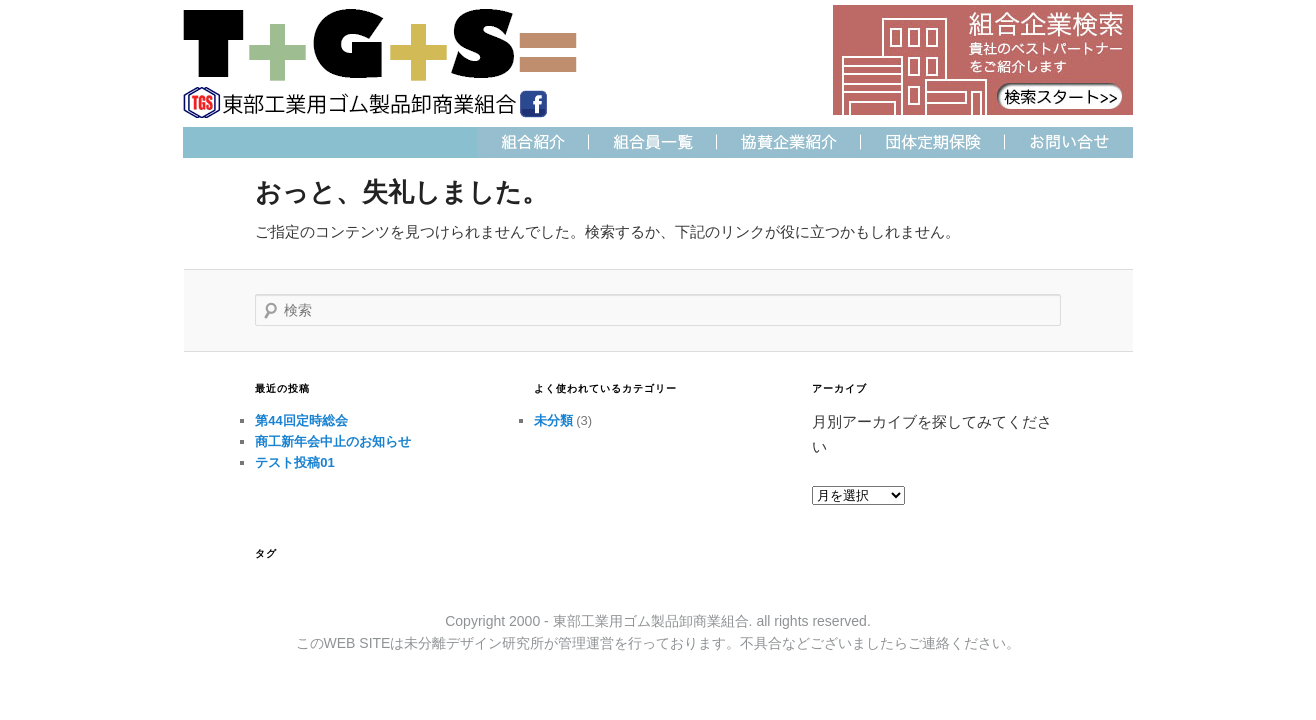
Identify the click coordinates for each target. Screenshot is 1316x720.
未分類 (553, 420)
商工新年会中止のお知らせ (333, 441)
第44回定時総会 (301, 420)
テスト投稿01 (294, 462)
